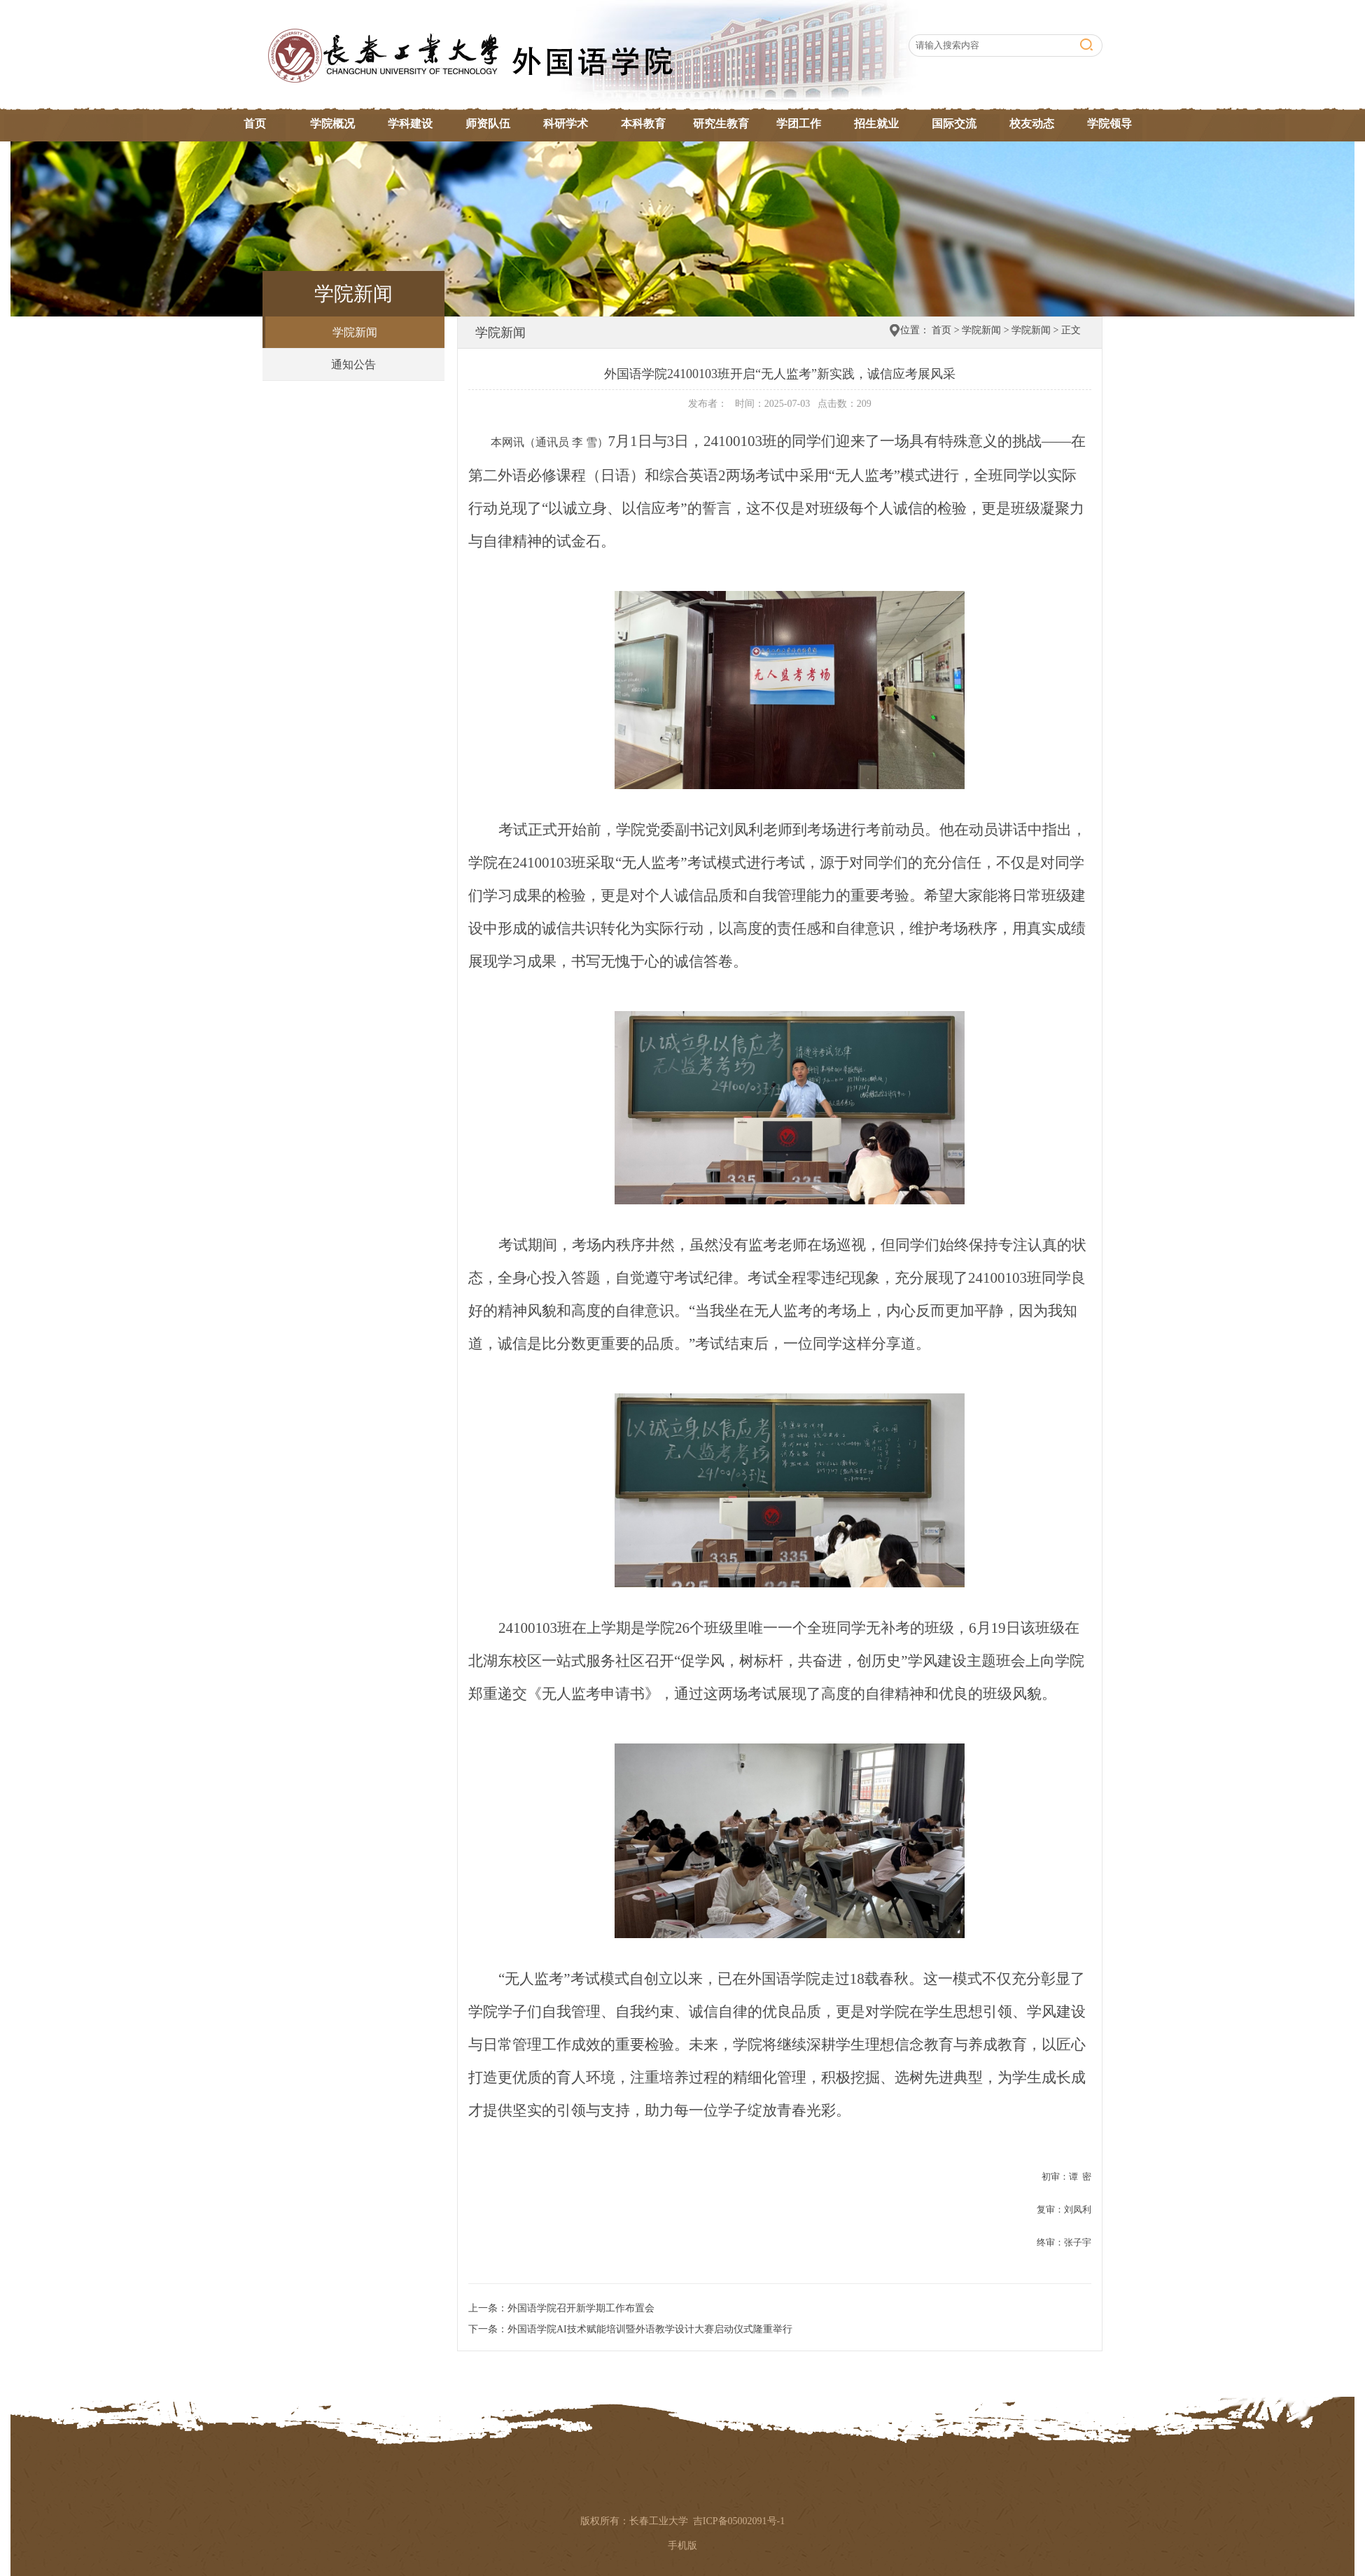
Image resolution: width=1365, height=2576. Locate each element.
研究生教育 (721, 124)
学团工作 (798, 124)
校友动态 (1031, 124)
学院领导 (1109, 124)
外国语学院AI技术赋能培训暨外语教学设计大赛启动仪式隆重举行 (649, 2329)
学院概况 (332, 124)
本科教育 (643, 124)
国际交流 (954, 124)
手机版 (682, 2545)
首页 (255, 124)
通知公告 (353, 364)
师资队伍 (487, 124)
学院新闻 (354, 332)
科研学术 (565, 124)
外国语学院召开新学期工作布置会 (580, 2308)
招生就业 (876, 124)
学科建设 (410, 124)
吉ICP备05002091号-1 (739, 2521)
